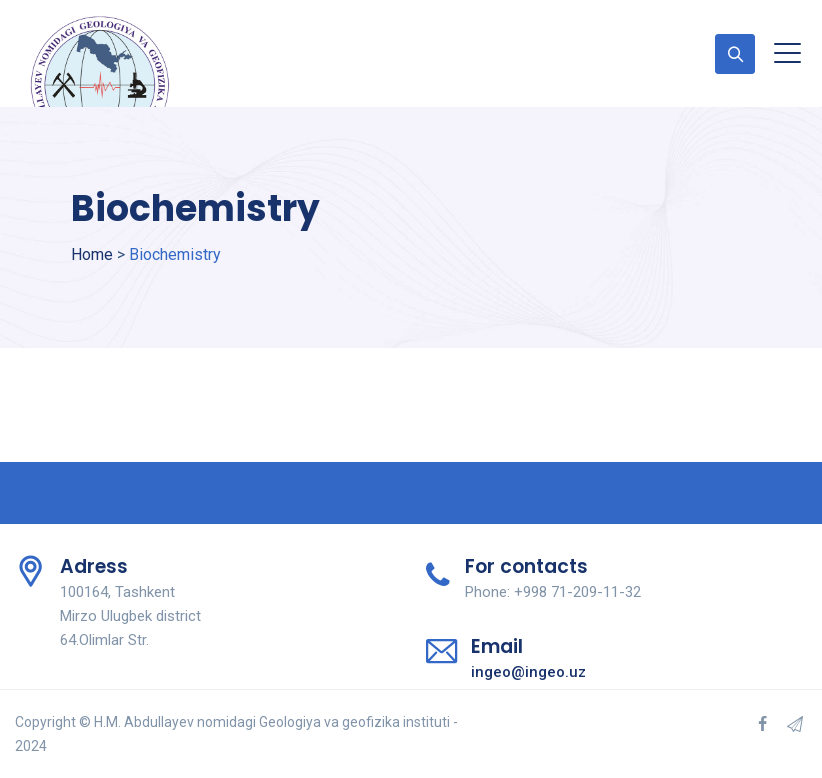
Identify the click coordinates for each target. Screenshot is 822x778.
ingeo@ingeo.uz (528, 672)
